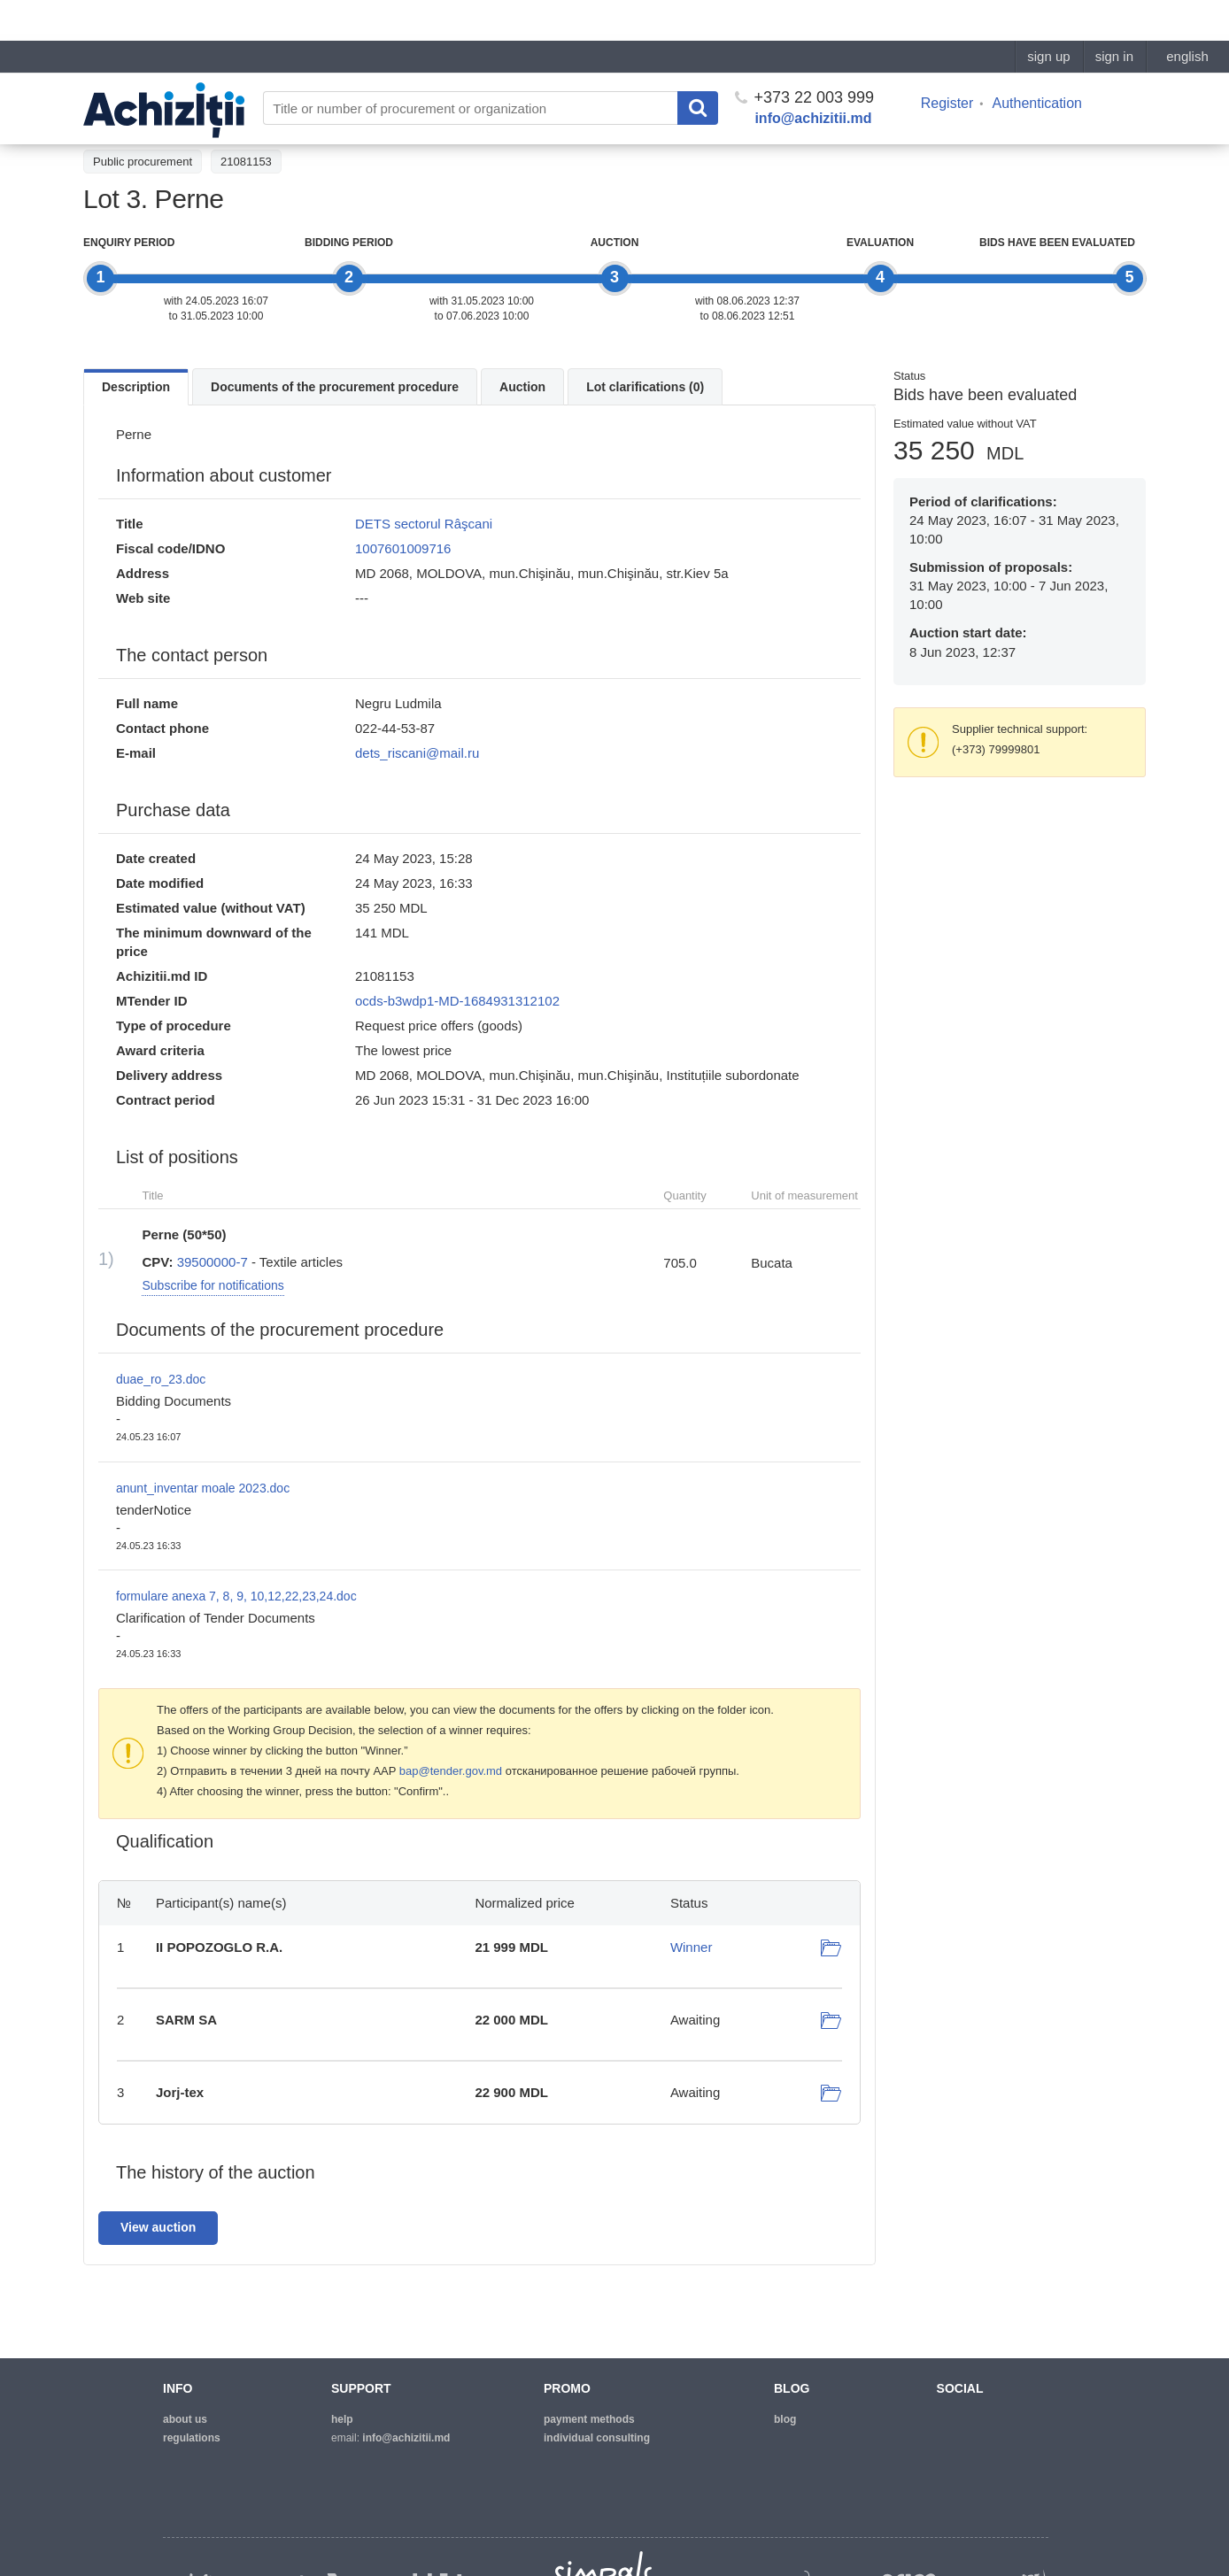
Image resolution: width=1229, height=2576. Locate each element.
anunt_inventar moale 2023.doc (203, 1488)
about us (185, 2419)
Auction (522, 387)
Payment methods (589, 2419)
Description (136, 387)
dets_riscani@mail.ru (417, 752)
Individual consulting (597, 2438)
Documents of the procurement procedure (335, 387)
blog (785, 2419)
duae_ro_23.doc (160, 1379)
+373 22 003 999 (804, 57)
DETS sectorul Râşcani (423, 523)
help (342, 2419)
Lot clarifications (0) (645, 387)
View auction (158, 2227)
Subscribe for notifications (212, 1285)
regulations (191, 2438)
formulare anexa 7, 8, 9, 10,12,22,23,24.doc (236, 1596)
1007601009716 (403, 548)
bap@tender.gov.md (450, 1771)
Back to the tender (140, 120)
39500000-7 (212, 1261)
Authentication (1037, 62)
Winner (691, 1947)
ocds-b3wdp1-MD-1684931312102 (457, 1000)
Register (947, 62)
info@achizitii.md (812, 77)
